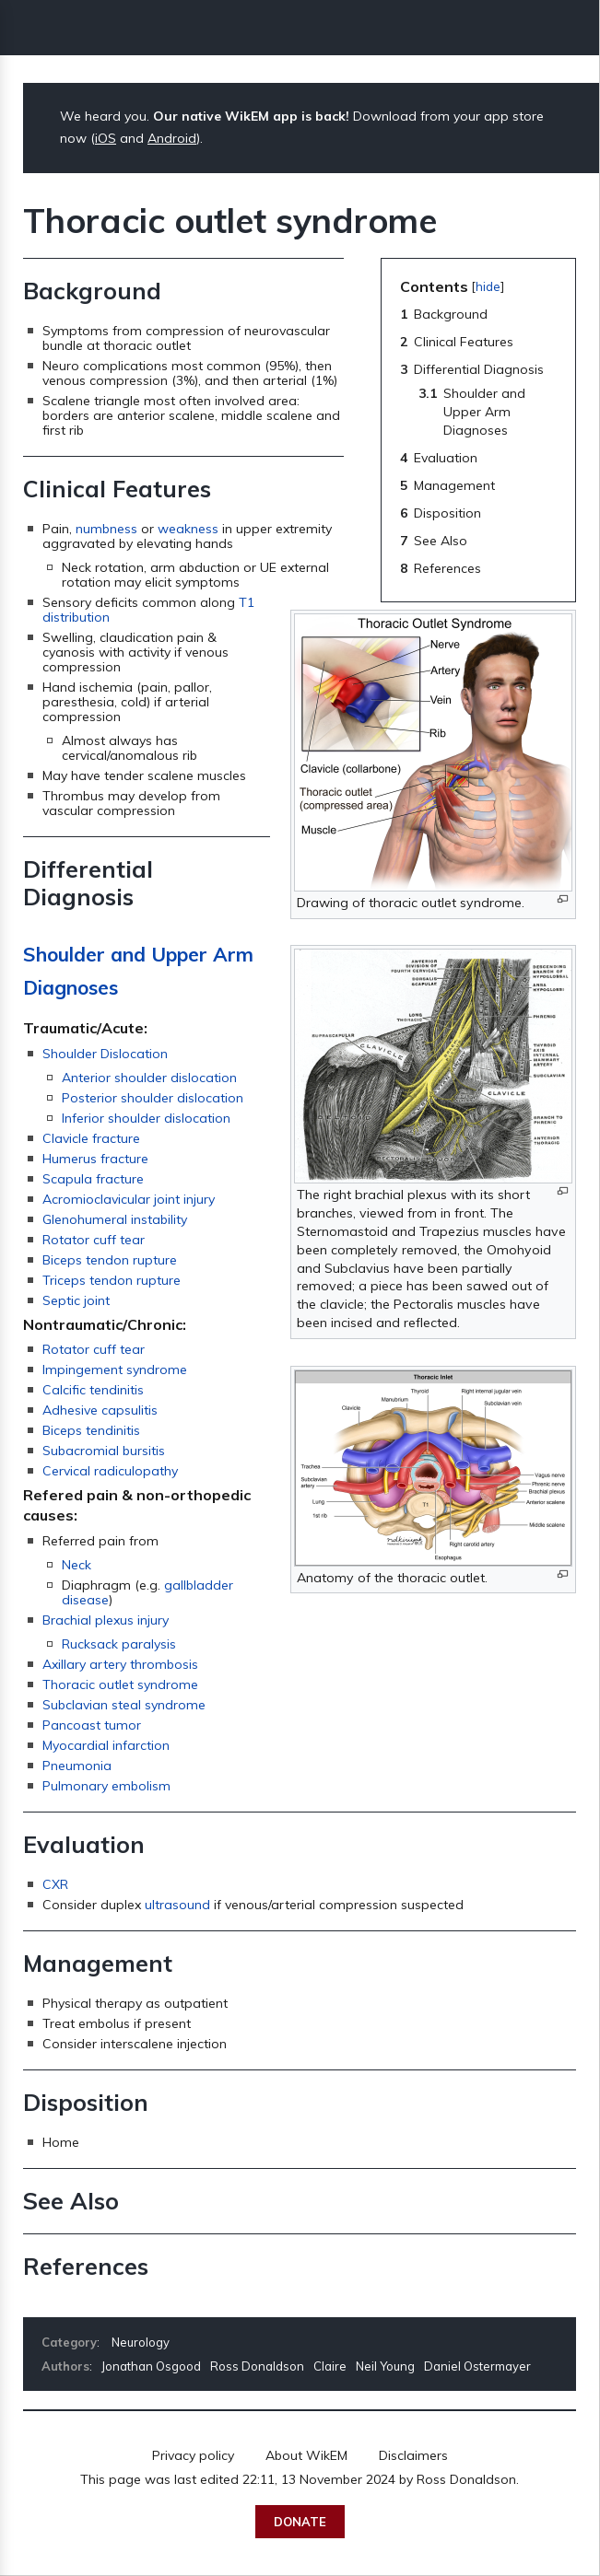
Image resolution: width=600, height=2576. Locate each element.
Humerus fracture (95, 1158)
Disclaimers (413, 2455)
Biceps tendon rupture (109, 1260)
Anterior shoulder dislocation (149, 1077)
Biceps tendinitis (91, 1430)
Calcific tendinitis (93, 1389)
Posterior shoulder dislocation (152, 1098)
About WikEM (306, 2455)
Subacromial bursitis (103, 1450)
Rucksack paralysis (119, 1644)
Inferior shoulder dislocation (146, 1118)
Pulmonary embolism (106, 1786)
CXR (55, 1884)
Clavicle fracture (91, 1138)
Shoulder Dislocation (105, 1053)
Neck (76, 1564)
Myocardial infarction (106, 1745)
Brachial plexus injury (105, 1620)
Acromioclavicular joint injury (128, 1199)
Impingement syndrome (114, 1369)
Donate (300, 2521)
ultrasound (177, 1904)
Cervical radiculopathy (110, 1471)
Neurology (141, 2342)
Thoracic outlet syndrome (120, 1684)
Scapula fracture (93, 1179)
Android (171, 138)
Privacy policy (193, 2455)
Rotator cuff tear (93, 1239)
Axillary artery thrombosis (120, 1664)
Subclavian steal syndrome (124, 1704)
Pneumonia (77, 1765)
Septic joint (76, 1300)
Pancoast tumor (91, 1725)
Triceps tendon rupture (111, 1280)
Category (69, 2342)
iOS (105, 138)
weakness (188, 528)
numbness (106, 528)
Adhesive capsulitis (100, 1410)
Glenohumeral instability (114, 1219)
